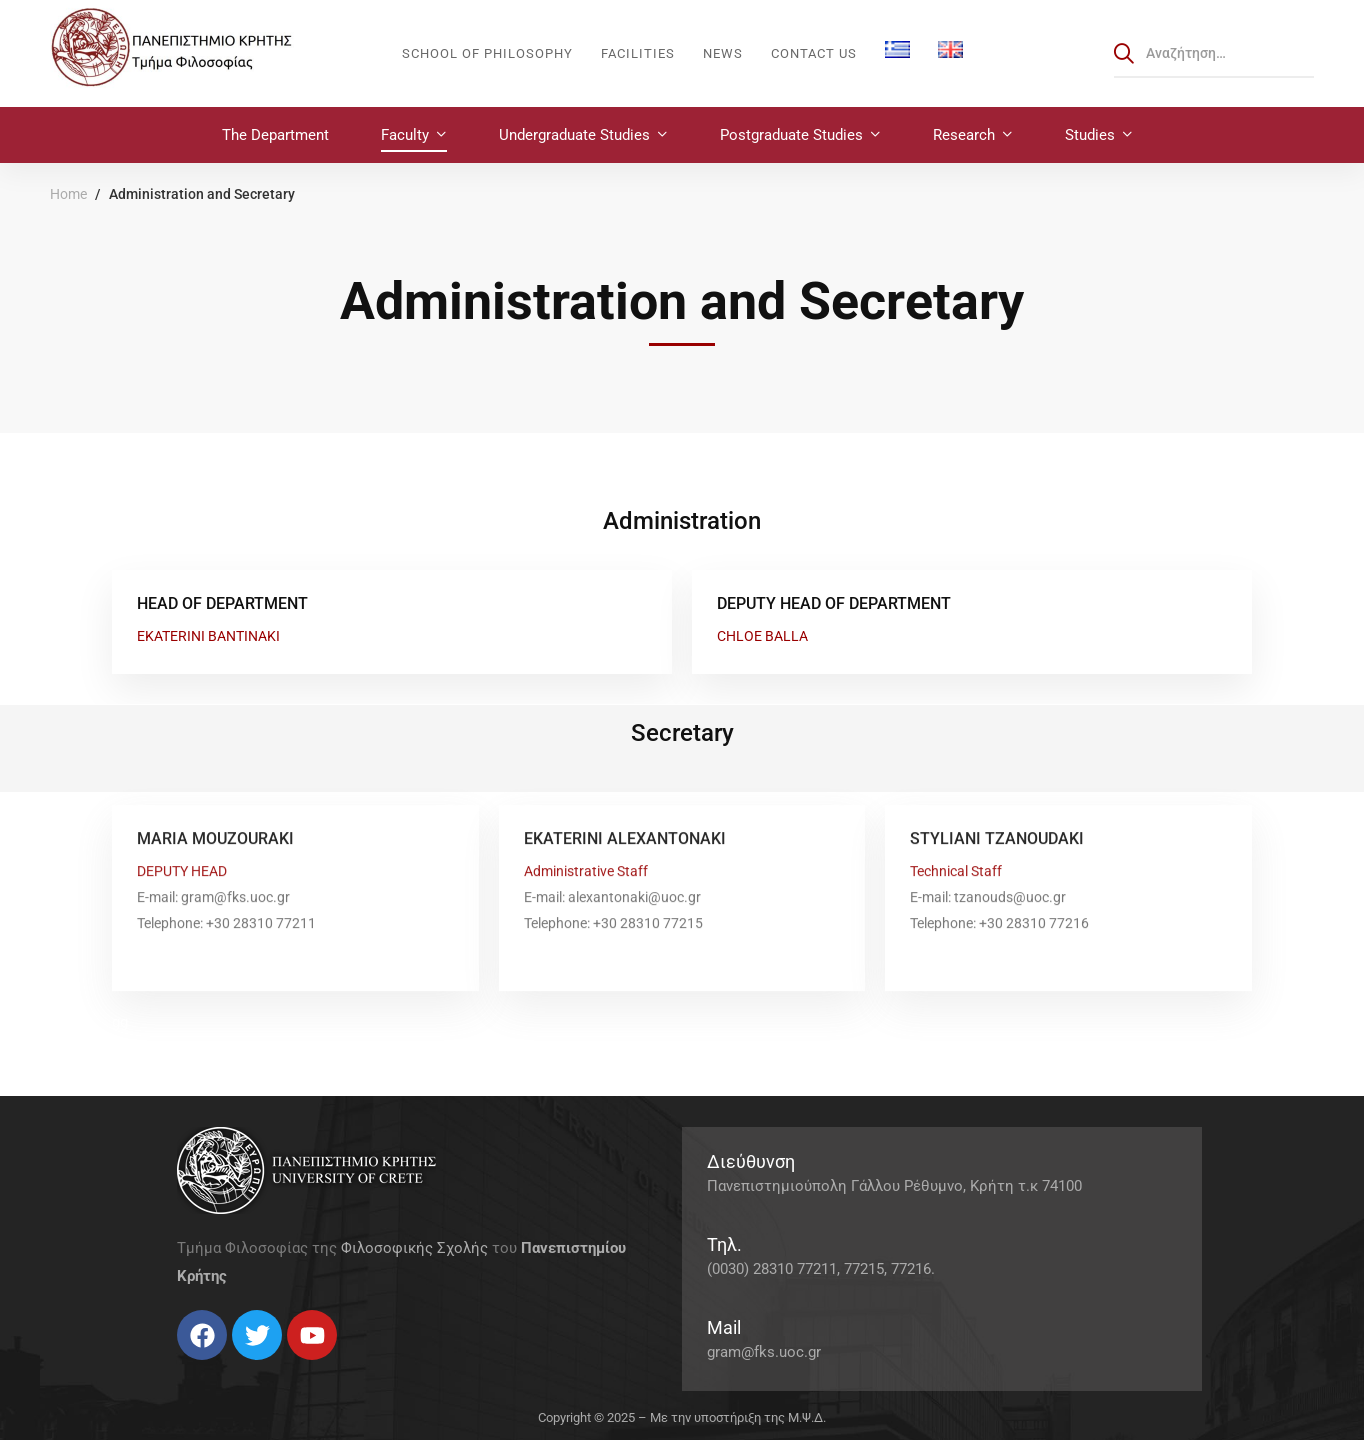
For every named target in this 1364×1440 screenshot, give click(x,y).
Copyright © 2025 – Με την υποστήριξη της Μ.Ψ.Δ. (682, 1417)
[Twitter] (197, 1367)
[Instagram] (217, 1367)
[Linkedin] (237, 1367)
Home (68, 194)
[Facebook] (177, 1367)
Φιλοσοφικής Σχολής (414, 1248)
